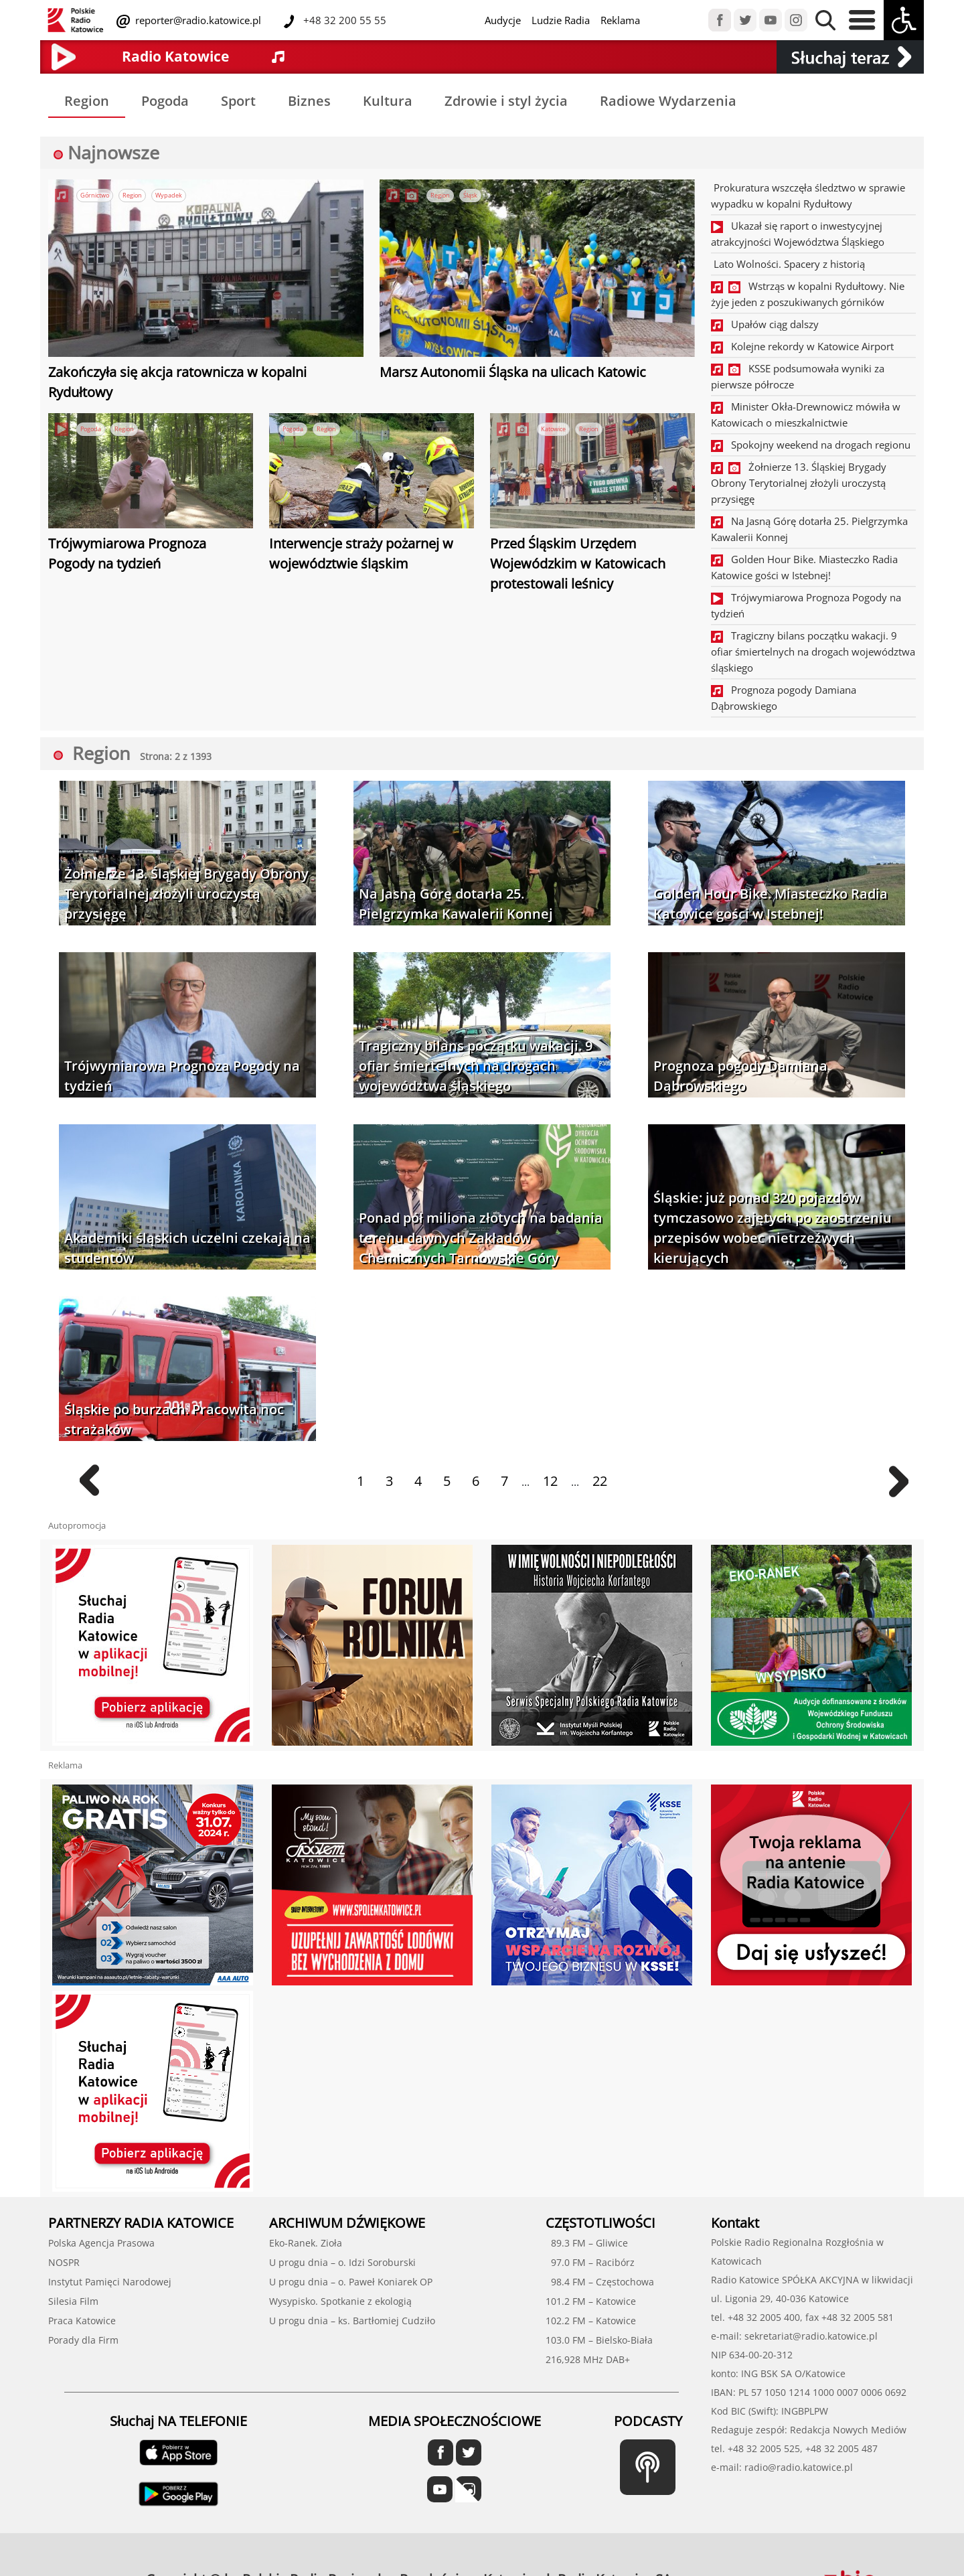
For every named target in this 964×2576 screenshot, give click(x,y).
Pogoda (165, 101)
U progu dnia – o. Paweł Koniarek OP (350, 2281)
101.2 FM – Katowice (591, 2301)
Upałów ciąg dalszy (765, 324)
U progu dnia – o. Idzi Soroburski (342, 2262)
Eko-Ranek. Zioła (305, 2243)
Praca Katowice (82, 2320)
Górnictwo (94, 195)
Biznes (309, 101)
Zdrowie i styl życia (506, 101)
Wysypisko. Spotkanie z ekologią (340, 2301)
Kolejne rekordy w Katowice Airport (802, 346)
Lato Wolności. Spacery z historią (788, 264)
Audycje (503, 20)
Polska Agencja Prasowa (101, 2243)
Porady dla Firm (83, 2340)
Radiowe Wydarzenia (668, 101)
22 (599, 1481)
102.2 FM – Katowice (591, 2320)
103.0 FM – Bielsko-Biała (599, 2340)
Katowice (553, 429)
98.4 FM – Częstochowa (600, 2281)
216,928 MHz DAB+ (588, 2359)
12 (550, 1481)
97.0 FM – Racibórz (590, 2262)
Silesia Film (73, 2301)
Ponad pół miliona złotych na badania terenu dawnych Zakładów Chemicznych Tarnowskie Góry (480, 1238)
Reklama (620, 20)
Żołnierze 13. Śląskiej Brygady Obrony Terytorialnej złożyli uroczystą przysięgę (798, 483)
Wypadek (168, 195)
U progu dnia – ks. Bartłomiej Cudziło (352, 2320)
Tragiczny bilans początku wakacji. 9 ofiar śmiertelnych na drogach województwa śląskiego (813, 651)
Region (86, 101)
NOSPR (64, 2262)
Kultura (387, 101)
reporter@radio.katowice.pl (197, 20)
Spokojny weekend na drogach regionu (810, 444)
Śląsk (470, 195)
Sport (238, 101)
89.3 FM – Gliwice (587, 2243)
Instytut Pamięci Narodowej (109, 2281)
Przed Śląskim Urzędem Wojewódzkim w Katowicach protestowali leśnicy (577, 563)
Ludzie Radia (561, 20)
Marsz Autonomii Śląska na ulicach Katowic (513, 372)
